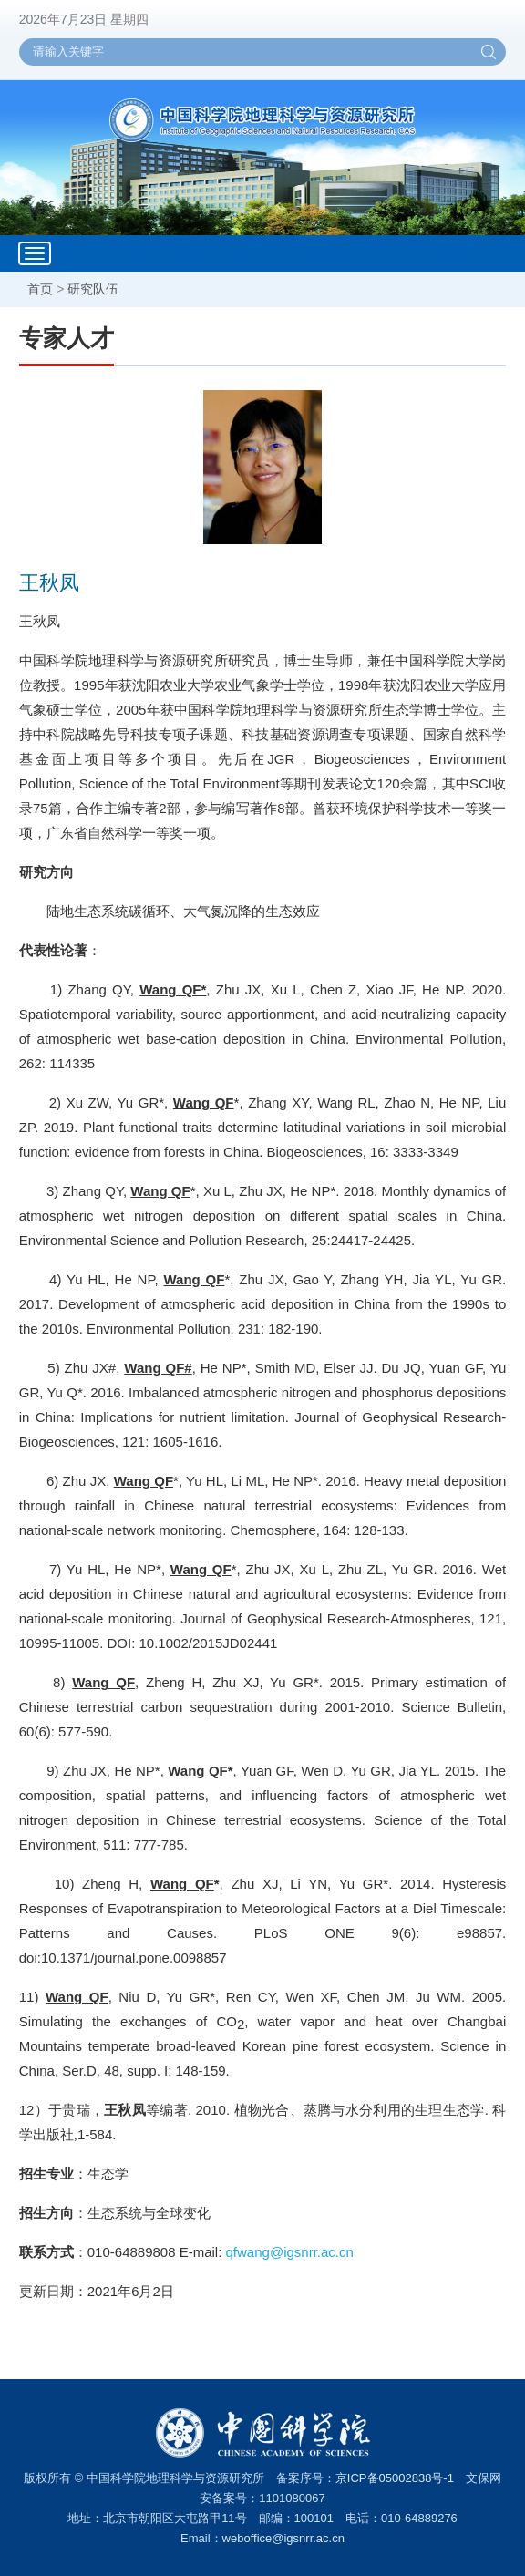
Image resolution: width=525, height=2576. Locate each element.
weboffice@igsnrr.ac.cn (283, 2538)
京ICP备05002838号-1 (394, 2478)
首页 (40, 289)
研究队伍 (92, 289)
